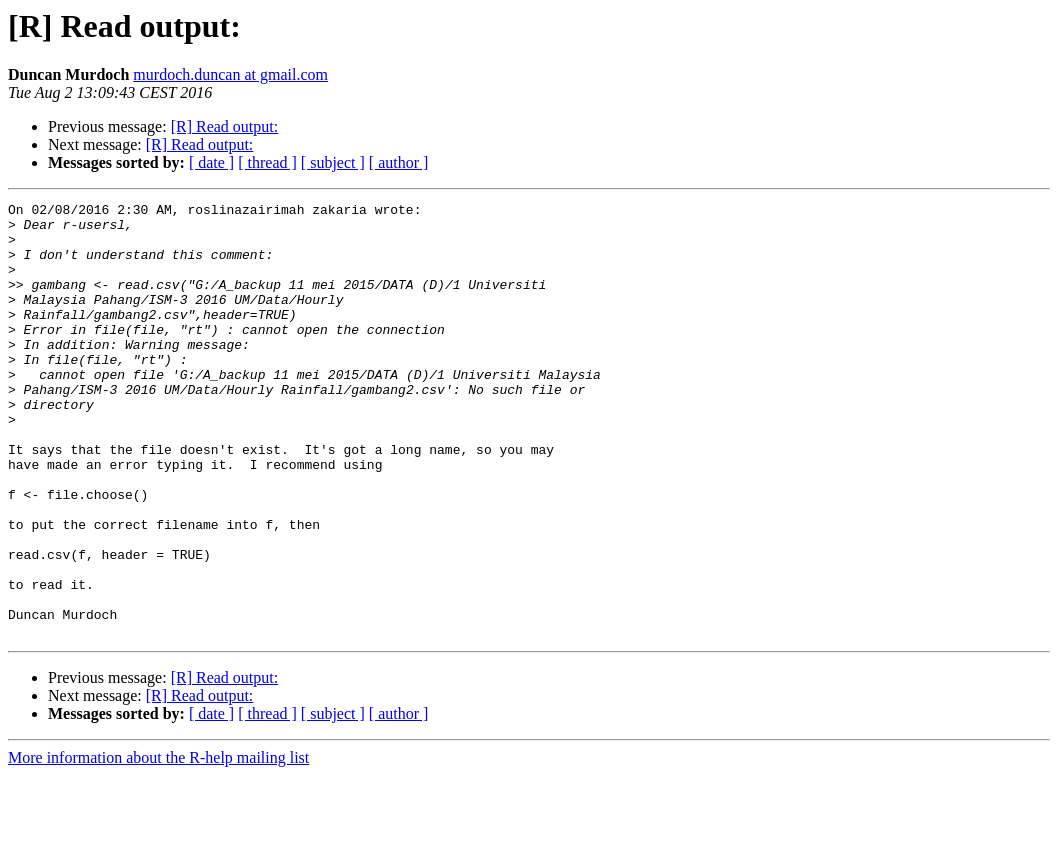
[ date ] (211, 162)
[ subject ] (333, 162)
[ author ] (399, 162)
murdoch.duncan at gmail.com (230, 74)
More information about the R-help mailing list (158, 844)
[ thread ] (267, 162)
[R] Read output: (225, 126)
